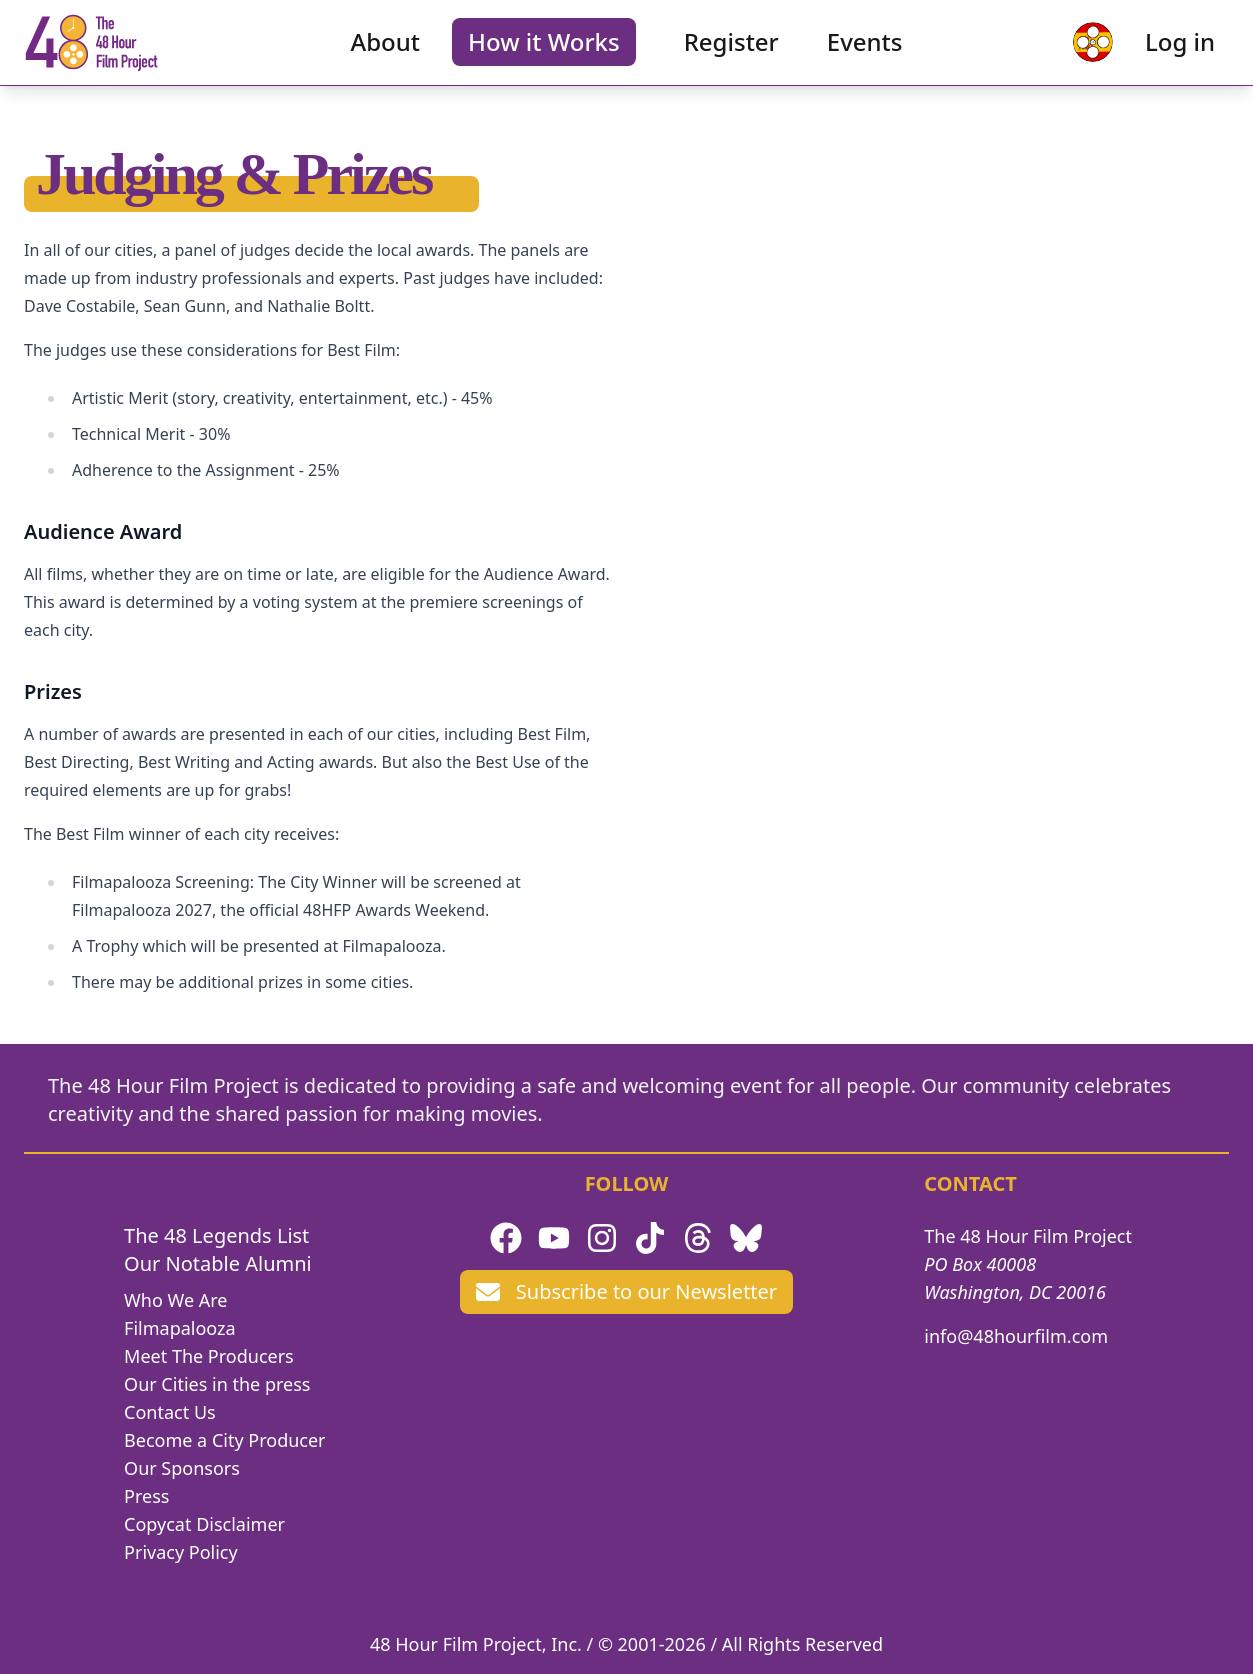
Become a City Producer (224, 1440)
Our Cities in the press (217, 1384)
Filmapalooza (180, 1328)
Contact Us (170, 1412)
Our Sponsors (182, 1468)
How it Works (544, 55)
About (386, 55)
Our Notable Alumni (218, 1263)
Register (731, 55)
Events (865, 55)
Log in (1154, 55)
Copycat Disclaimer (204, 1524)
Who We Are (175, 1300)
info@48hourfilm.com (1016, 1336)
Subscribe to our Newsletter (626, 1291)
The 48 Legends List (216, 1235)
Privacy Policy (181, 1552)
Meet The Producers (209, 1356)
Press (146, 1496)
